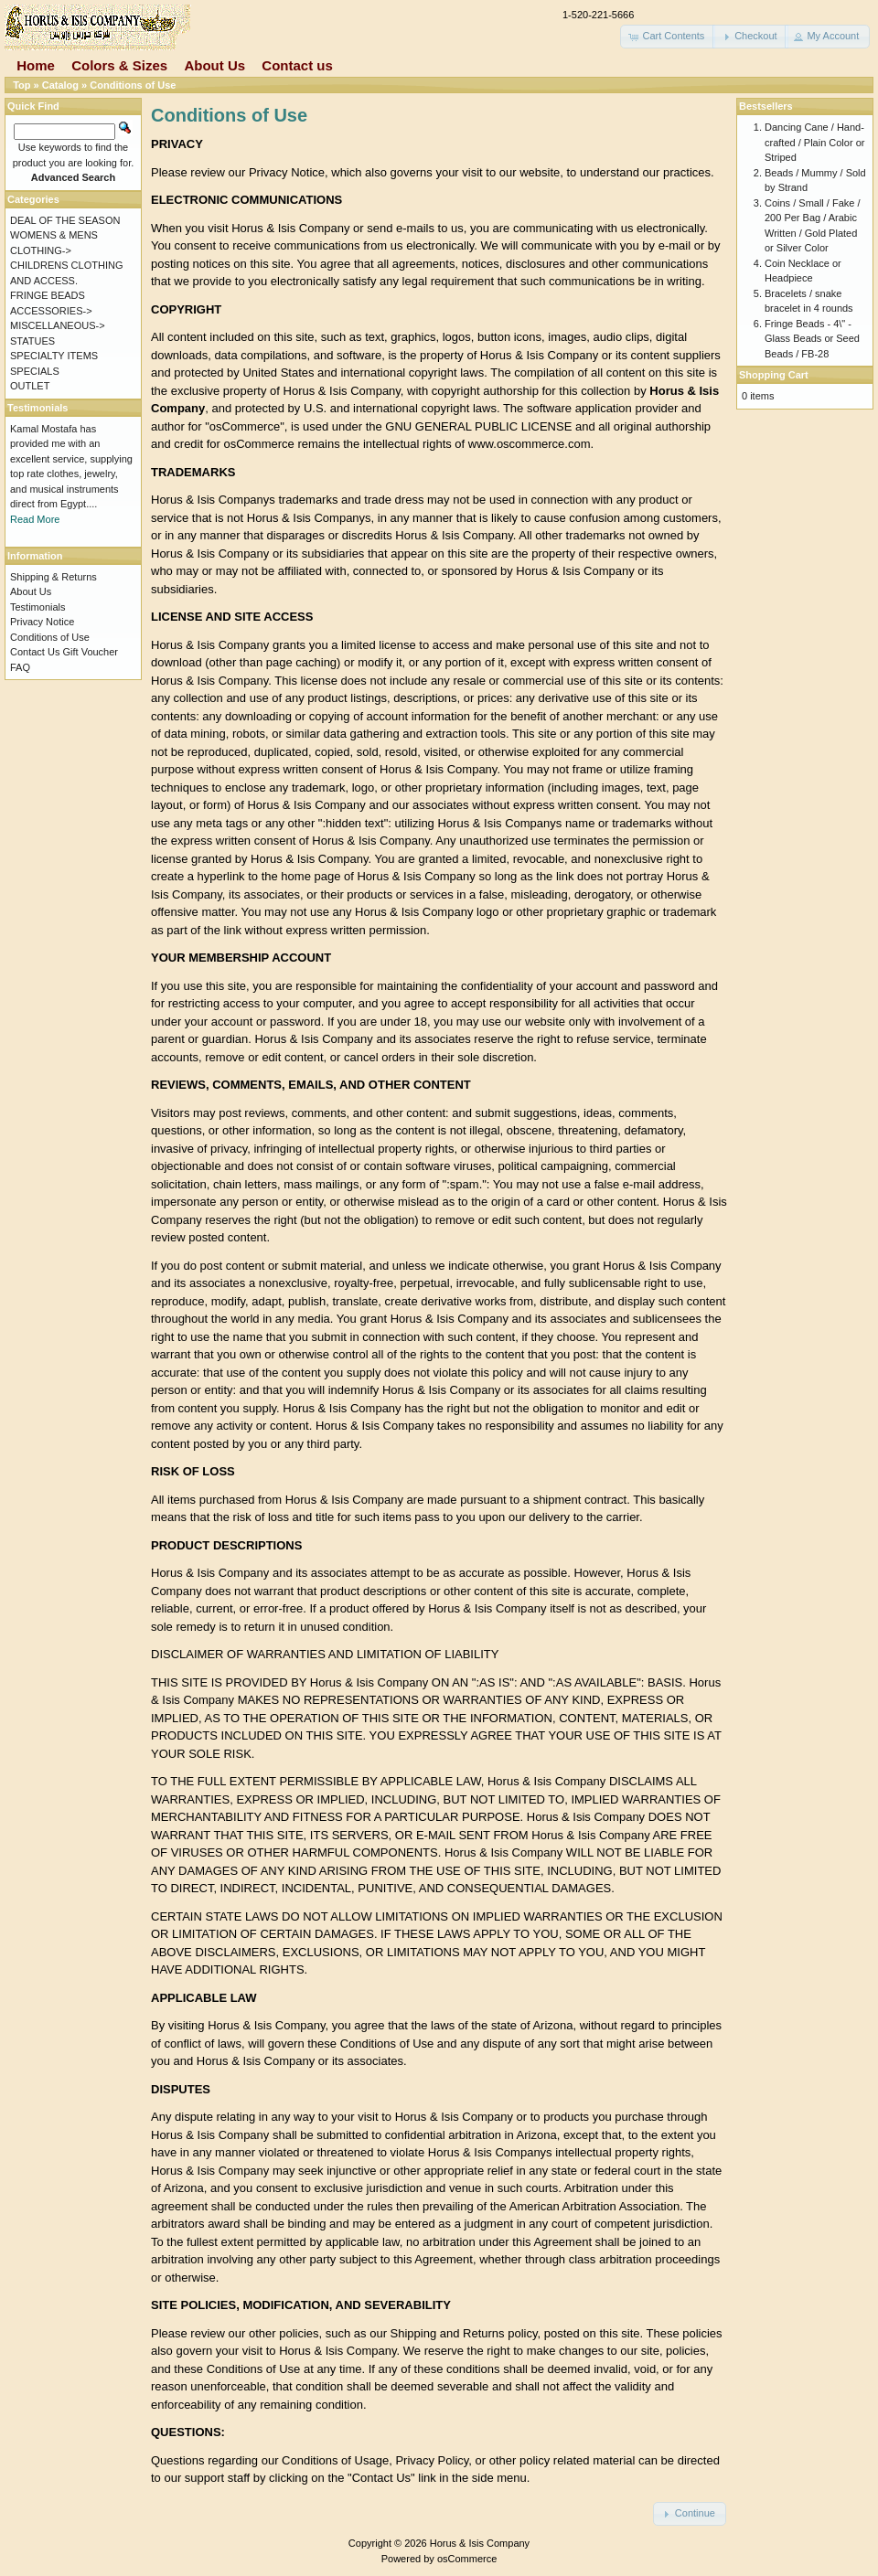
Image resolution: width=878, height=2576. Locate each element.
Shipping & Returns (53, 576)
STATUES (32, 340)
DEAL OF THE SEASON (65, 220)
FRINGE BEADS (47, 295)
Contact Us (34, 651)
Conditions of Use (133, 85)
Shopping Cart (773, 374)
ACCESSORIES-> (51, 310)
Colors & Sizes (119, 65)
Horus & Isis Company (480, 2543)
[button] (667, 36)
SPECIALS (34, 371)
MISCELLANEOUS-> (57, 325)
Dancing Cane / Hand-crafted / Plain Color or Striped (814, 142)
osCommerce (467, 2558)
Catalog (60, 85)
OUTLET (29, 385)
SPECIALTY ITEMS (54, 355)
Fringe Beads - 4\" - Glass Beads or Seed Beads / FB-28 (812, 338)
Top (21, 85)
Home (35, 65)
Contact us (297, 65)
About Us (214, 65)
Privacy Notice (42, 621)
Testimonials (38, 606)
